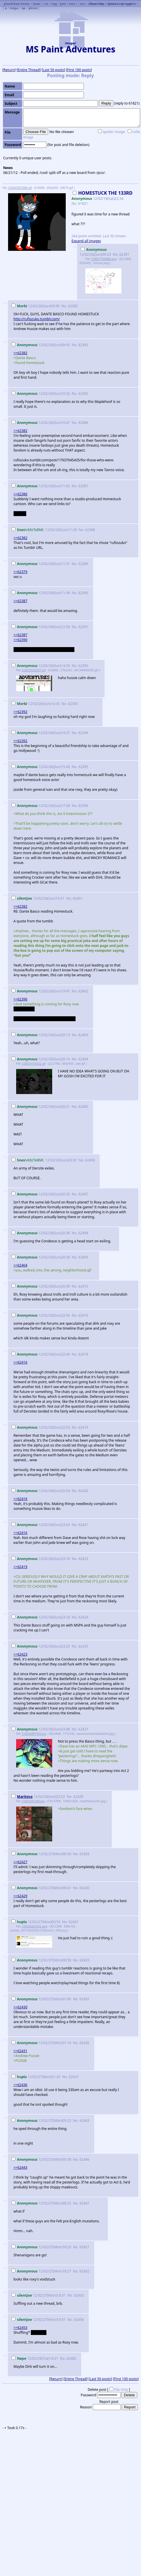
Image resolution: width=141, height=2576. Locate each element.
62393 (73, 703)
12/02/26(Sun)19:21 (38, 898)
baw (36, 3)
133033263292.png (34, 1926)
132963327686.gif (20, 188)
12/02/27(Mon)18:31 (39, 2295)
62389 (83, 563)
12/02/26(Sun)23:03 (41, 1524)
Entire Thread (29, 69)
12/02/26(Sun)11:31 (41, 563)
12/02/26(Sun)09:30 (36, 306)
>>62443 (20, 2167)
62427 (83, 1729)
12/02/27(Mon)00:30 (42, 1853)
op (23, 8)
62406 (90, 1160)
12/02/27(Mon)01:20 (36, 2076)
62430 (84, 1887)
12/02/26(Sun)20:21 (41, 1106)
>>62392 (20, 711)
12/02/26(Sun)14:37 (41, 732)
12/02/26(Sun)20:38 (41, 1233)
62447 (84, 2203)
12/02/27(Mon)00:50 (36, 1921)
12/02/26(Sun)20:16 (41, 1059)
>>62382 (20, 352)
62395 (83, 766)
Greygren (129, 3)
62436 (84, 2042)
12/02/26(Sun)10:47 (41, 422)
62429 (84, 1853)
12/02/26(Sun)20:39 (41, 1286)
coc (82, 3)
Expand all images (86, 240)
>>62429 (20, 1895)
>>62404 (20, 1265)
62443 (84, 2120)
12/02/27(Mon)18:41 (39, 2319)
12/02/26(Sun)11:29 (45, 529)
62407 (83, 1194)
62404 (83, 1059)
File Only (121, 2389)
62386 (83, 422)
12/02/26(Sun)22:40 (41, 1354)
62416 (83, 1315)
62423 (83, 1558)
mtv (72, 3)
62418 (83, 1354)
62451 (84, 2247)
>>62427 (20, 1862)
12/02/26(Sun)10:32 (41, 393)
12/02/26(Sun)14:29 (41, 665)
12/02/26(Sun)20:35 (41, 1194)
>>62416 (20, 1362)
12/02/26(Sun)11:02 (41, 486)
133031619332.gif (33, 1064)
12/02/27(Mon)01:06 (42, 1999)
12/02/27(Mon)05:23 (42, 2120)
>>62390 (20, 639)
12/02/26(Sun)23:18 (41, 1558)
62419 (83, 1427)
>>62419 (20, 1566)
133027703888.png (103, 259)
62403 (83, 1034)
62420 (83, 1490)
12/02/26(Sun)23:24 (41, 1617)
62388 (90, 529)
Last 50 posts (53, 69)
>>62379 (20, 571)
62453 (79, 2295)
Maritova (25, 1796)
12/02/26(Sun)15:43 (41, 766)
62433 (84, 1960)
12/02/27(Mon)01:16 (42, 2042)
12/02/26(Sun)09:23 (96, 252)
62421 (83, 1524)
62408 (83, 1233)
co (46, 3)
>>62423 (20, 1654)
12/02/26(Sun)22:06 (41, 1315)
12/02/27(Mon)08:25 (42, 2203)
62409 (83, 1257)
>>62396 (20, 999)
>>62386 (20, 494)
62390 (83, 592)
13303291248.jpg (32, 1801)
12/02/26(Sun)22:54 (41, 1490)
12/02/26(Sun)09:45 (41, 344)
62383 (83, 344)
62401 (77, 898)
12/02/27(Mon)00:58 (42, 1960)
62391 (83, 626)
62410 (83, 1286)
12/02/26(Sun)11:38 (41, 592)
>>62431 (20, 2050)
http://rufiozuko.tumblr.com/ (37, 318)
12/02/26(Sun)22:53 (41, 1427)
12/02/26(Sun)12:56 (41, 626)
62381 (124, 254)
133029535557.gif (33, 670)
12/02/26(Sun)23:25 (41, 1646)
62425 (83, 1646)
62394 (83, 732)
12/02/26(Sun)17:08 (41, 805)
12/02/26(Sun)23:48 (41, 1729)
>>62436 (20, 2084)
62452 (84, 2271)
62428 (78, 1796)
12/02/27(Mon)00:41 (42, 1887)
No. (75, 203)
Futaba (113, 3)
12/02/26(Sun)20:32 (45, 1160)
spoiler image (114, 131)
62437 (73, 2076)
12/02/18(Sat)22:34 (102, 196)
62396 (83, 805)
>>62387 (20, 600)
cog (54, 3)
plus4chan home (17, 3)
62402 (83, 991)
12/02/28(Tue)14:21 (35, 2358)
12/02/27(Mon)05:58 (42, 2159)
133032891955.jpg (33, 1734)
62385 (83, 393)
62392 (83, 665)
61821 (83, 203)
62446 (84, 2159)
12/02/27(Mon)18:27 (42, 2271)
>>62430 (20, 2007)
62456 (79, 2319)
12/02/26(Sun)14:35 (36, 703)
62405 (83, 1106)
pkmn (33, 8)
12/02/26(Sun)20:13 (41, 1034)
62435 (84, 1999)
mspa (14, 8)
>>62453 (20, 2327)
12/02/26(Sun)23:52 (39, 1796)
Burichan (97, 3)
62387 (83, 486)
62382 (73, 306)
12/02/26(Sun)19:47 (41, 991)
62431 (73, 1921)
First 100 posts (79, 69)
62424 (83, 1617)
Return (8, 69)
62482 (71, 2358)
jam (63, 3)
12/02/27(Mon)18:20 (42, 2247)
